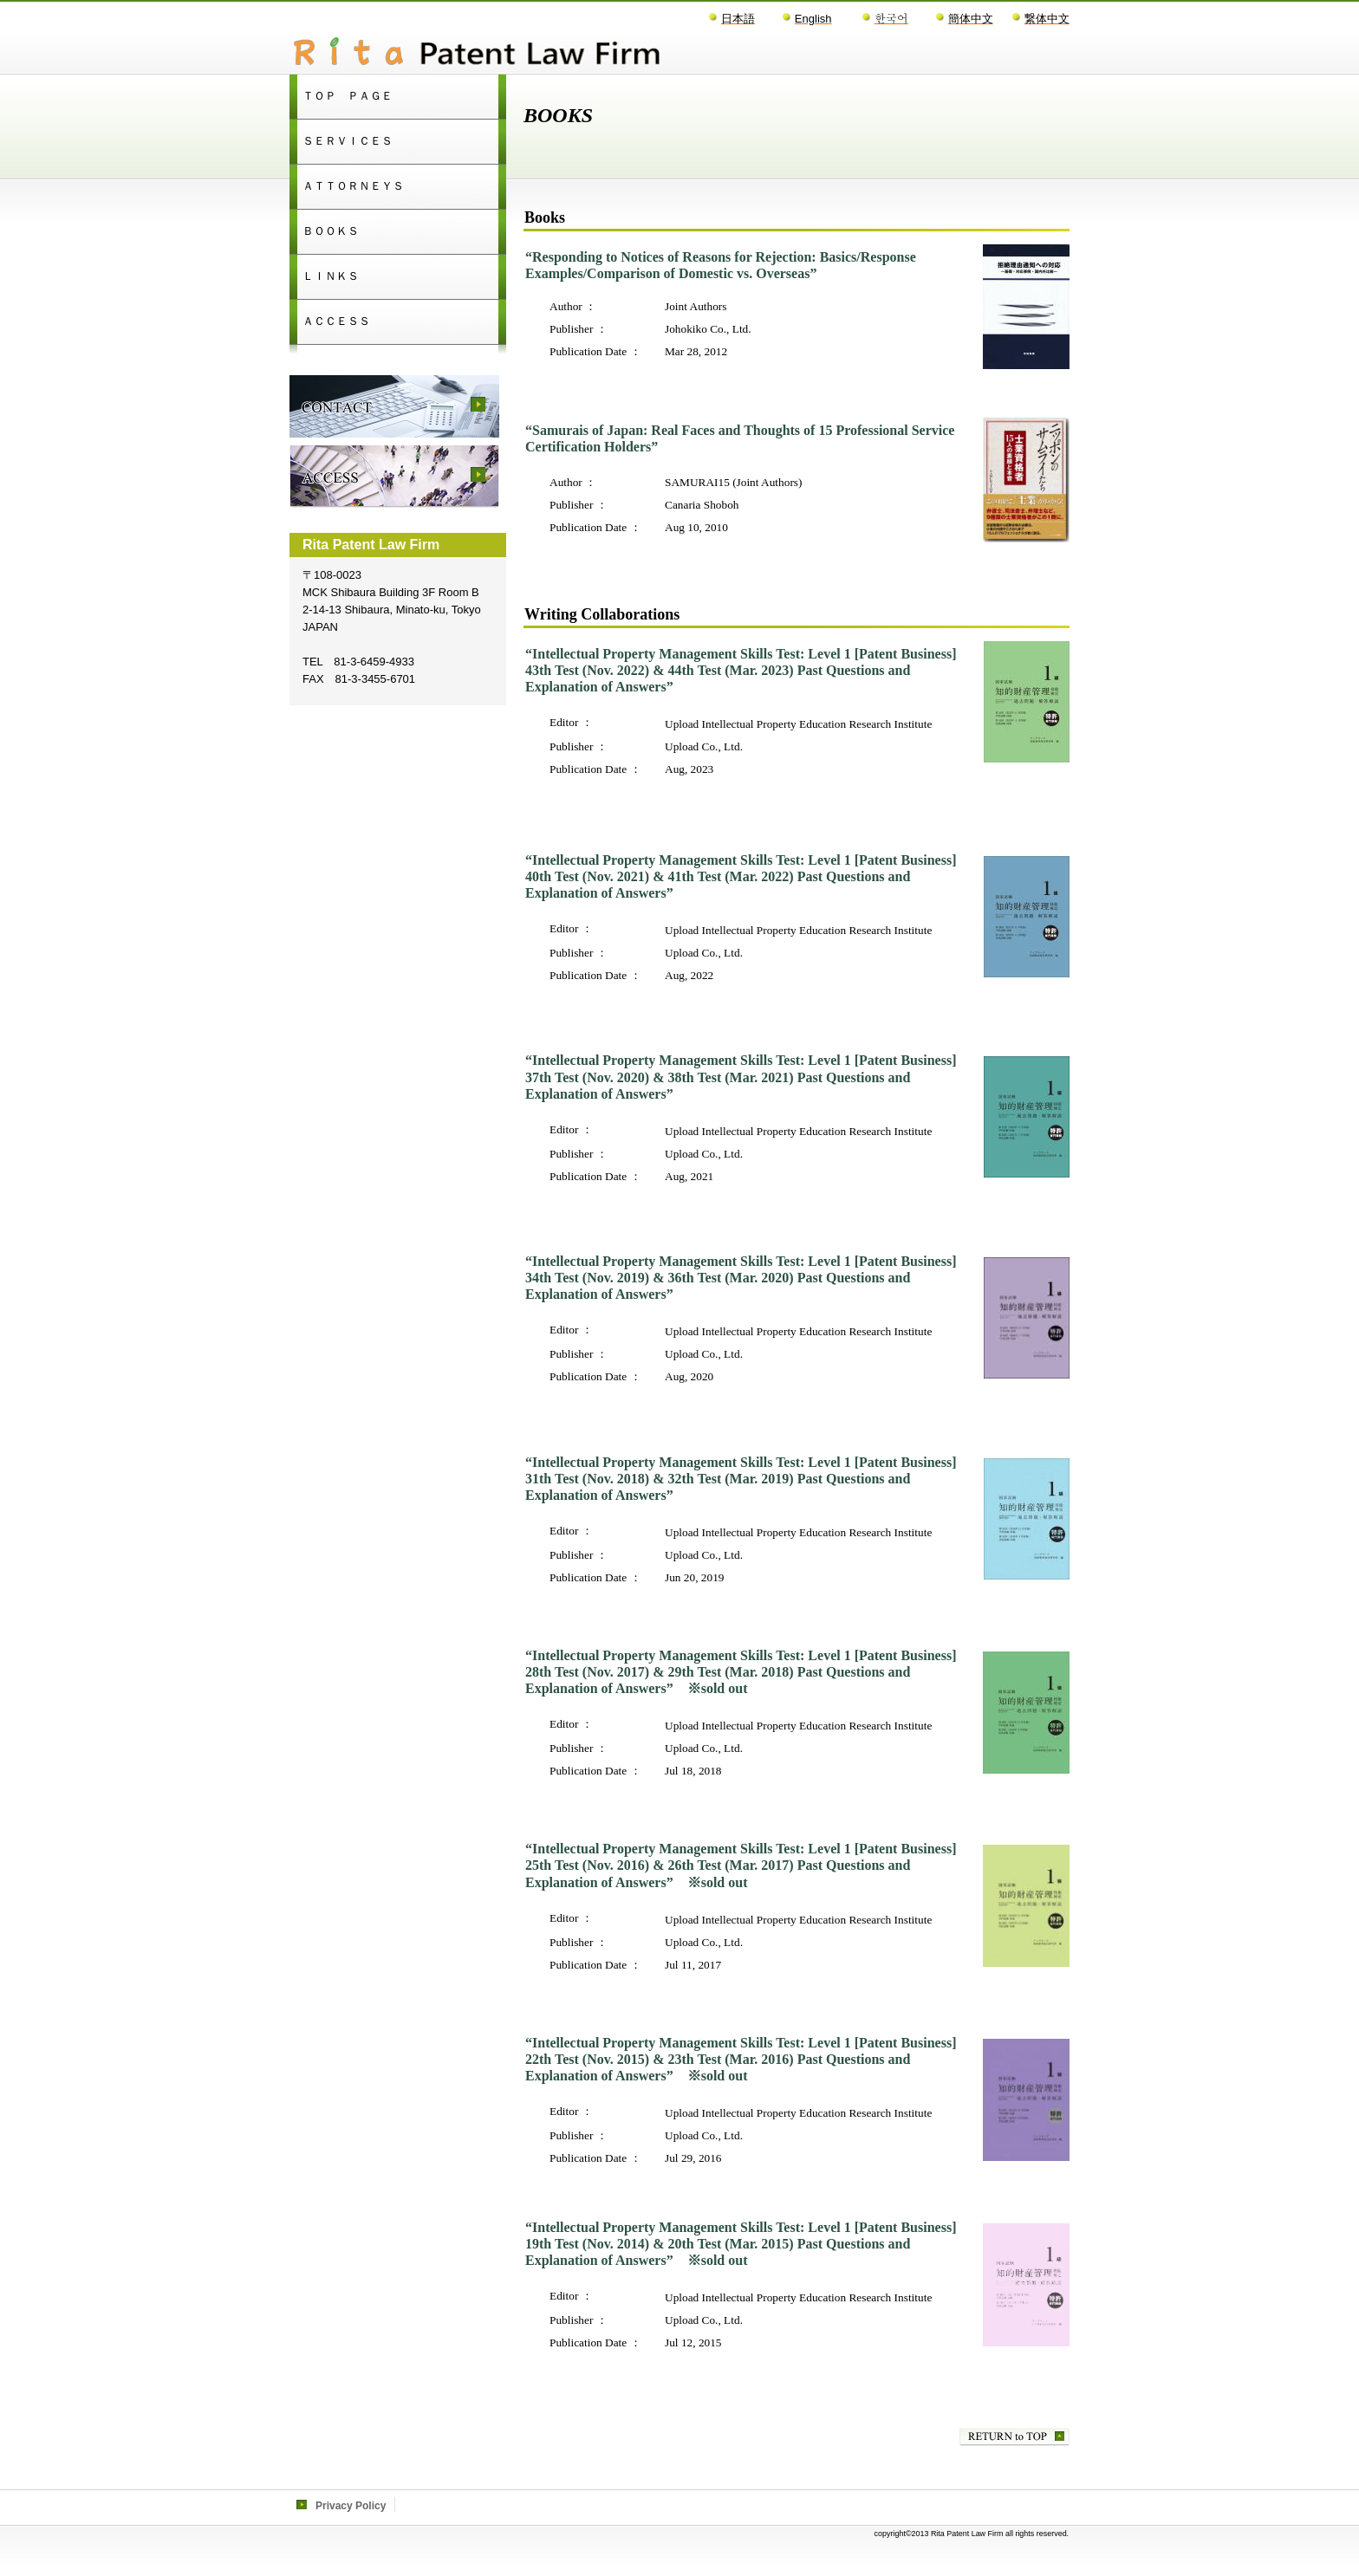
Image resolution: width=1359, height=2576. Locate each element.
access (394, 476)
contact (394, 406)
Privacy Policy (350, 2506)
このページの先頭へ (1014, 2437)
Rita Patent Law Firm (506, 53)
